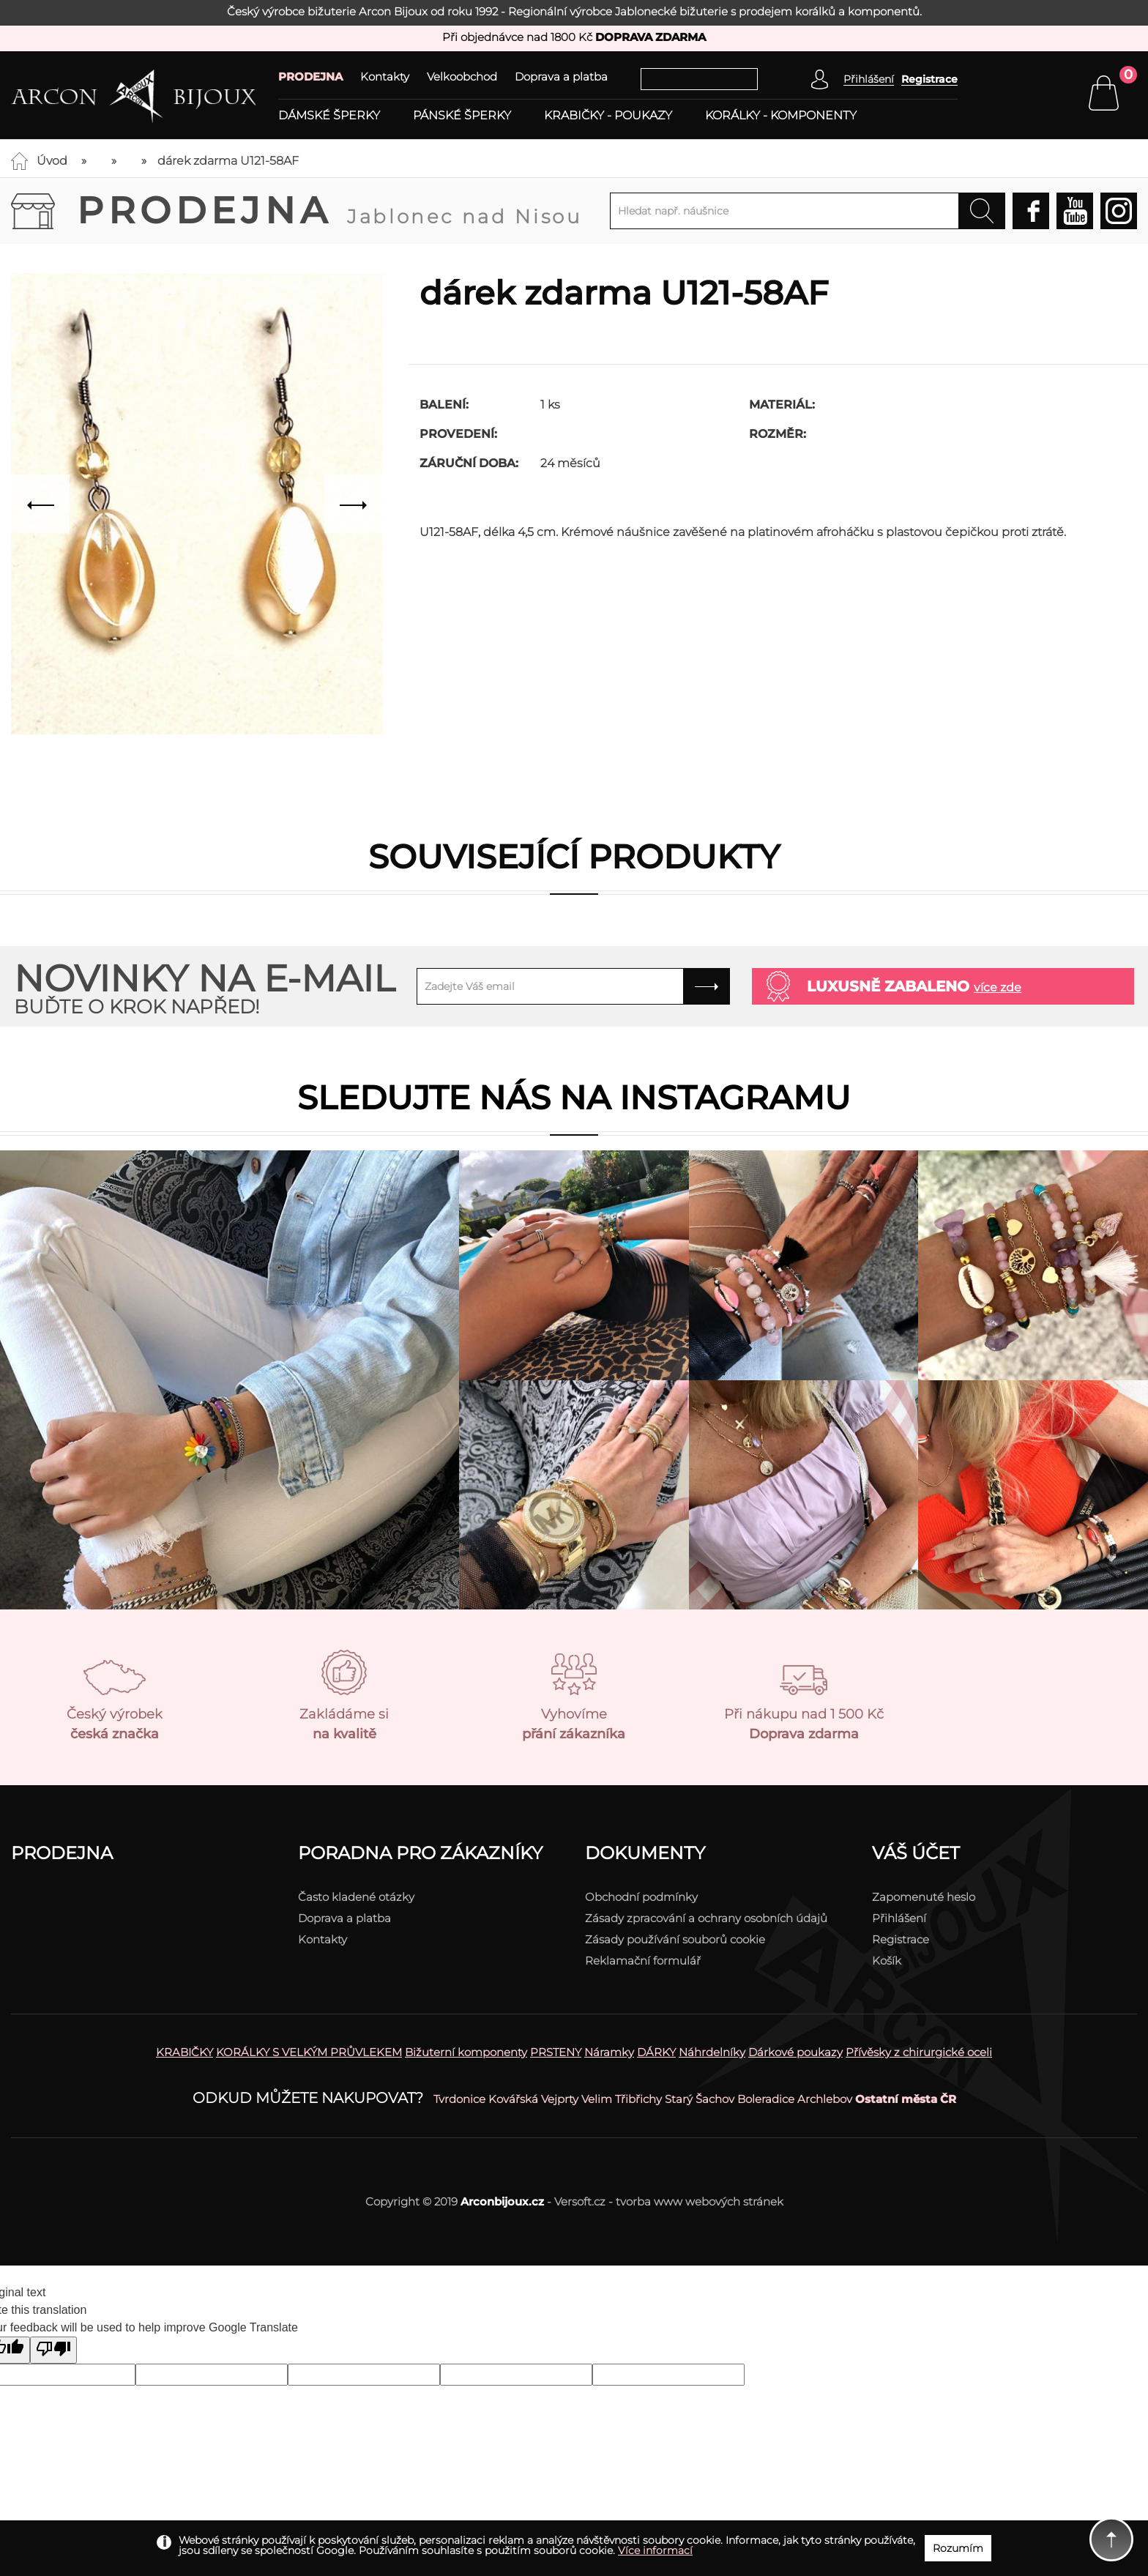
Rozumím (958, 2548)
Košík (886, 1961)
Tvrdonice (459, 2099)
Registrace (929, 79)
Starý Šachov (699, 2099)
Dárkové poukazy (795, 2052)
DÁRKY (656, 2052)
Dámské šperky (329, 116)
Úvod (52, 161)
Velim (596, 2099)
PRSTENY (555, 2052)
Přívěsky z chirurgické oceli (919, 2052)
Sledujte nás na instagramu (574, 1097)
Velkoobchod (462, 76)
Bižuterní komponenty (466, 2052)
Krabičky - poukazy (608, 116)
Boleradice (765, 2099)
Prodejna (329, 210)
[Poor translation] (53, 2350)
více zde (997, 987)
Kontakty (384, 76)
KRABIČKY (184, 2052)
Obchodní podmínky (641, 1897)
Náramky (609, 2052)
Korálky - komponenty (781, 116)
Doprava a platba (561, 76)
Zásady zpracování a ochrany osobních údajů (706, 1918)
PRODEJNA (310, 76)
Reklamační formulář (643, 1961)
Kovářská (513, 2099)
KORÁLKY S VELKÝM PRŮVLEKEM (309, 2052)
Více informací (655, 2550)
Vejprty (559, 2099)
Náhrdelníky (712, 2052)
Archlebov (824, 2099)
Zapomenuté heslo (923, 1897)
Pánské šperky (462, 116)
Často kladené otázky (356, 1897)
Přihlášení (899, 1918)
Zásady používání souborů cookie (675, 1939)
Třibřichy (638, 2099)
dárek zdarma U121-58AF (228, 161)
